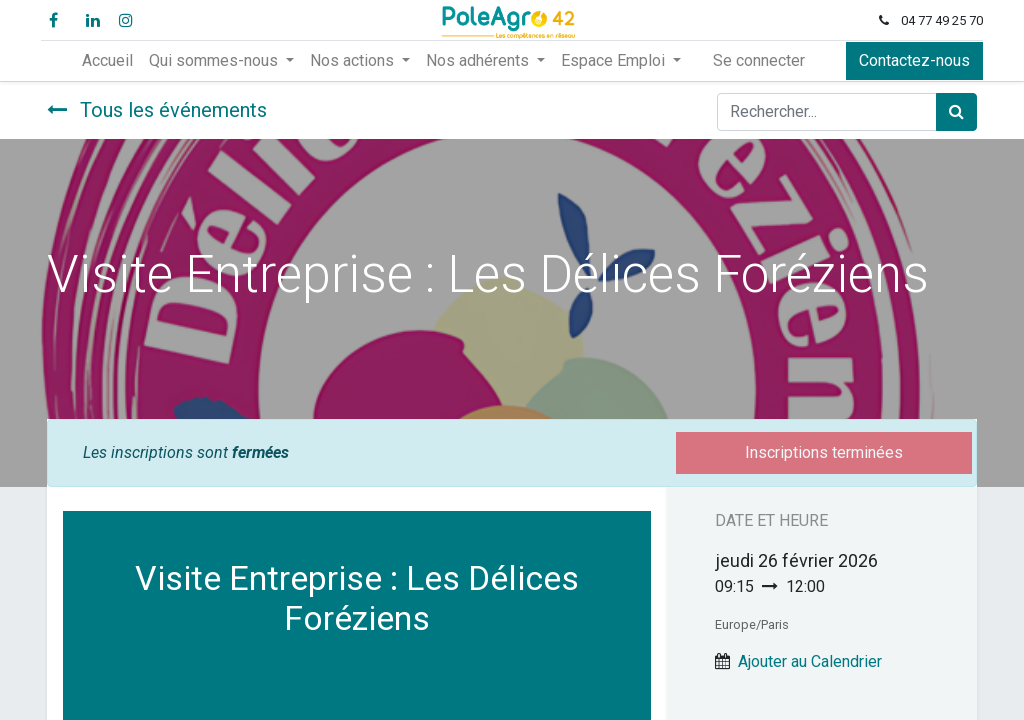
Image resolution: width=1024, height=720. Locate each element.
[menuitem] (107, 61)
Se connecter (759, 60)
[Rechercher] (956, 112)
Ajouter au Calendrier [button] (810, 661)
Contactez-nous (908, 60)
